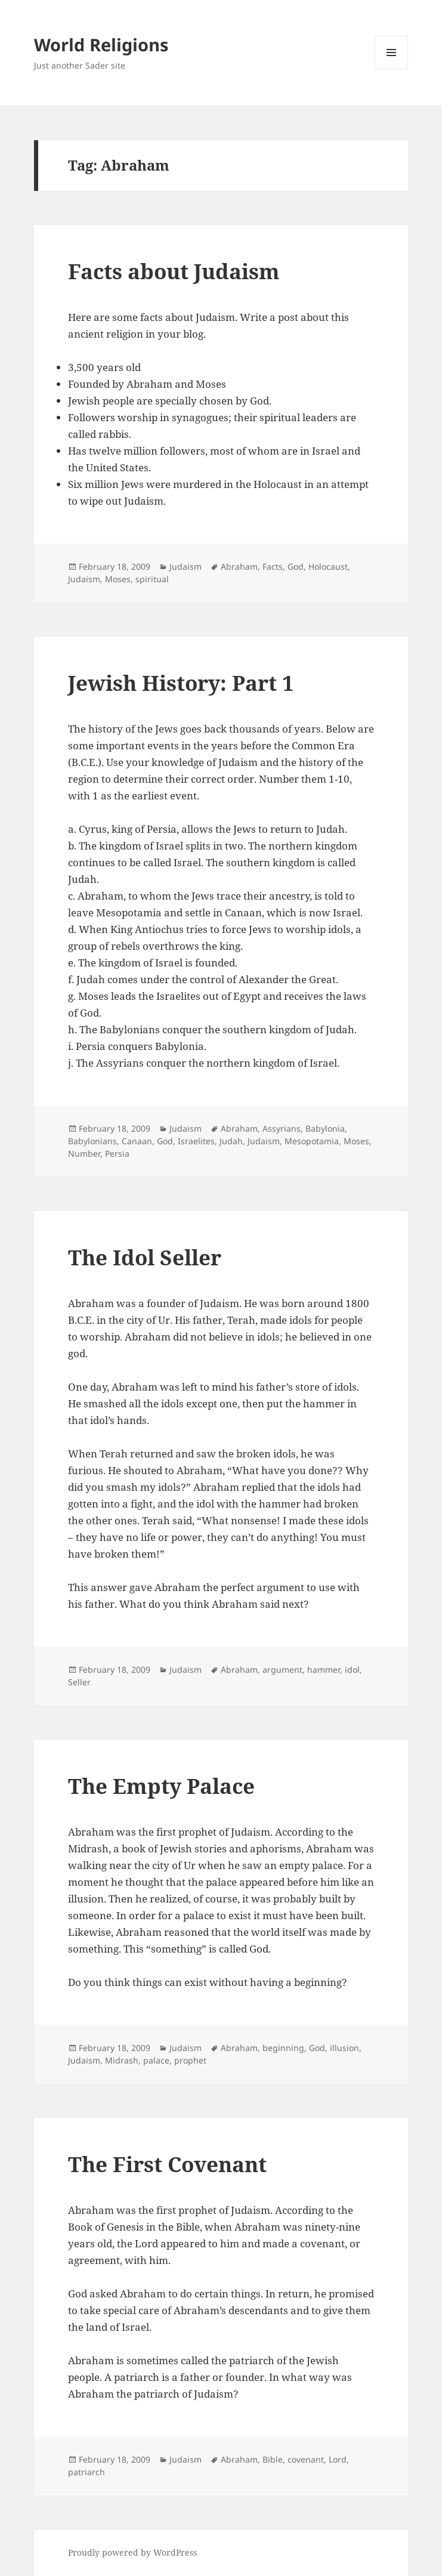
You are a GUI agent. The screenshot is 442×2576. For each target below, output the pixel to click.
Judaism (185, 566)
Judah (231, 1141)
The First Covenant (167, 2164)
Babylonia (325, 1128)
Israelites (196, 1141)
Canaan (137, 1141)
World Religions (101, 44)
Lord (338, 2459)
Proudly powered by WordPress (132, 2552)
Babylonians (92, 1141)
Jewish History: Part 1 (181, 683)
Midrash (121, 2060)
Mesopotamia (312, 1141)
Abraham (239, 566)
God (296, 566)
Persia (117, 1153)
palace (156, 2060)
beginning (283, 2047)
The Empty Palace (161, 1786)
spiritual (152, 579)
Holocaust (328, 566)
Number (84, 1153)
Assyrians (281, 1128)
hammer (323, 1669)
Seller (79, 1682)
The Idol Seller (144, 1257)
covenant (306, 2459)
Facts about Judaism (174, 271)
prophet (190, 2060)
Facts (272, 566)
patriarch (86, 2472)
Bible (272, 2459)
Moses (118, 579)
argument (282, 1669)
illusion (344, 2047)
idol (352, 1669)
